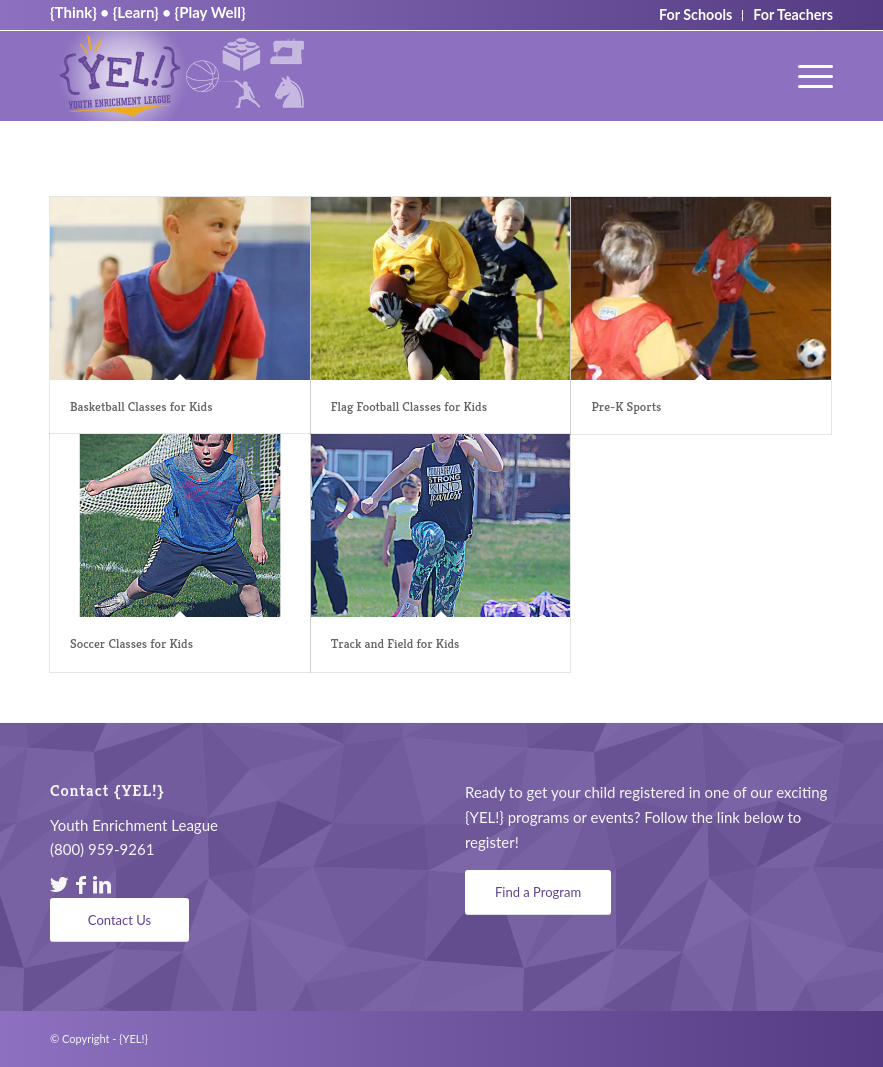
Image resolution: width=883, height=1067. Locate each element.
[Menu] (805, 76)
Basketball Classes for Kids (141, 406)
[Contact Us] (119, 920)
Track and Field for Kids (395, 643)
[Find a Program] (538, 892)
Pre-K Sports (626, 406)
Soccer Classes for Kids (131, 643)
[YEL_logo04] (181, 76)
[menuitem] (805, 76)
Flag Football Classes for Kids (409, 406)
